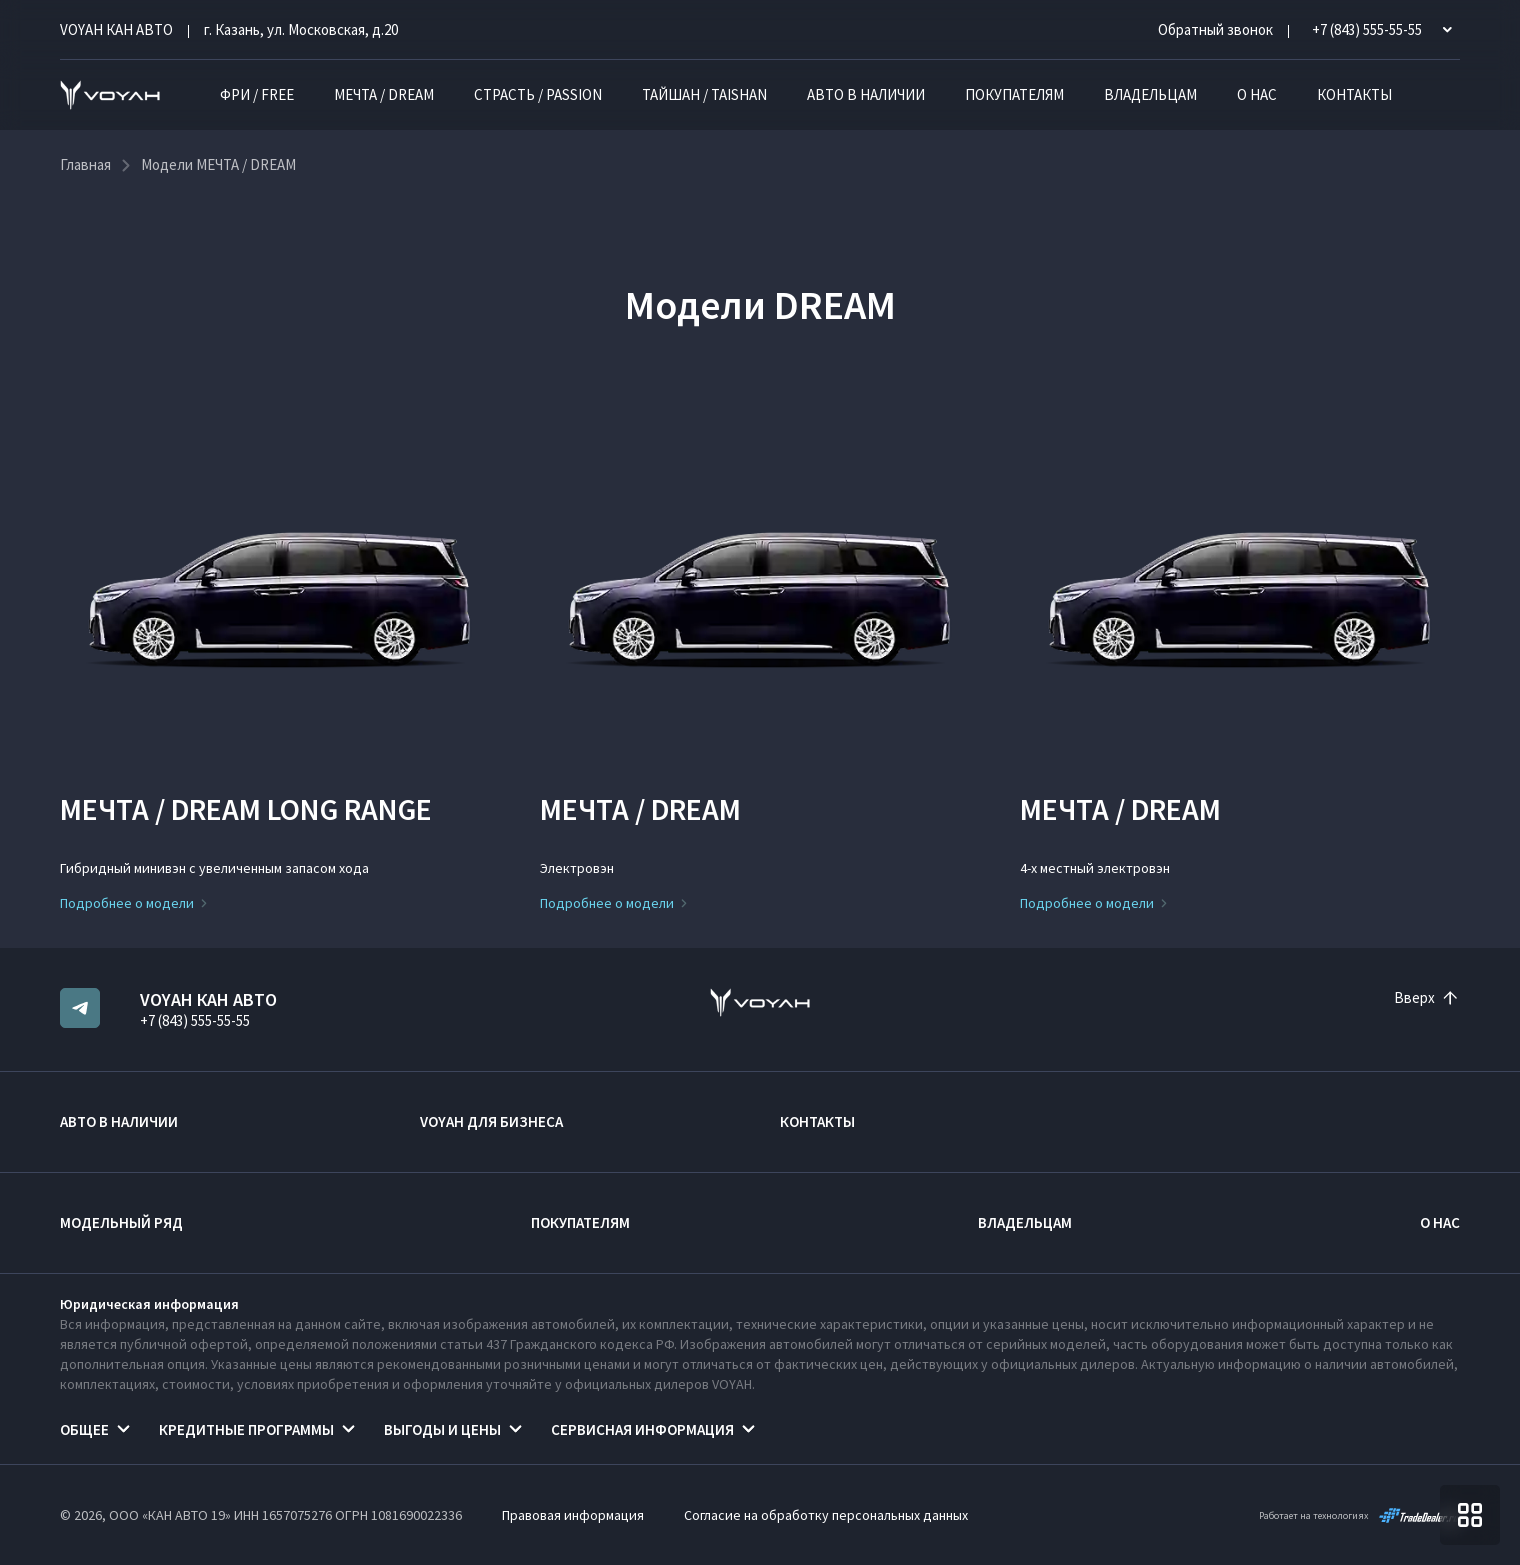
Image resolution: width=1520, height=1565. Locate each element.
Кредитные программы (246, 1429)
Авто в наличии (866, 94)
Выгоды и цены (442, 1429)
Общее (84, 1429)
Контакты (1354, 94)
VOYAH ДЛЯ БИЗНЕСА (491, 1121)
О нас (1257, 94)
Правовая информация (573, 1515)
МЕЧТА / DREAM (384, 94)
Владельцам (1150, 94)
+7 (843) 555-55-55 (195, 1020)
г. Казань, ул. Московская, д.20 (301, 29)
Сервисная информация (642, 1429)
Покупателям (1014, 94)
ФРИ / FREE (257, 94)
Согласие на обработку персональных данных (826, 1515)
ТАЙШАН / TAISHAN (704, 94)
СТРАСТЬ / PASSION (538, 94)
